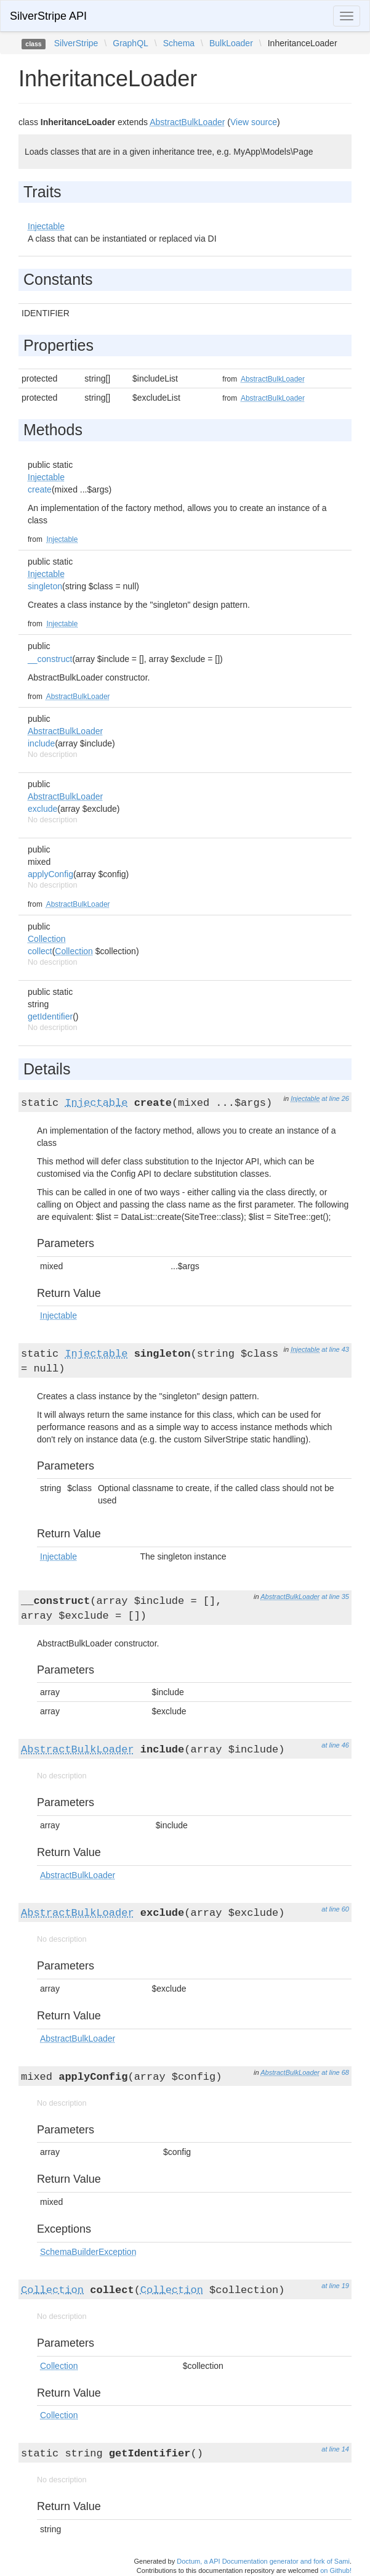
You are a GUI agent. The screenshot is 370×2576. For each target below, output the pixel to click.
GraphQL (130, 43)
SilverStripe (76, 43)
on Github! (336, 2570)
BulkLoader (231, 43)
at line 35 (335, 1596)
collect (40, 951)
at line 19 (335, 2285)
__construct (50, 659)
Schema (179, 43)
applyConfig (50, 874)
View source (253, 122)
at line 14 (335, 2449)
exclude (42, 809)
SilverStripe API (48, 16)
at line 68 (335, 2072)
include (41, 743)
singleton (45, 586)
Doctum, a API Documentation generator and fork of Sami (263, 2561)
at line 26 (335, 1098)
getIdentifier (50, 1016)
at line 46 (335, 1745)
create (40, 489)
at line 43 (335, 1349)
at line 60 (335, 1909)
